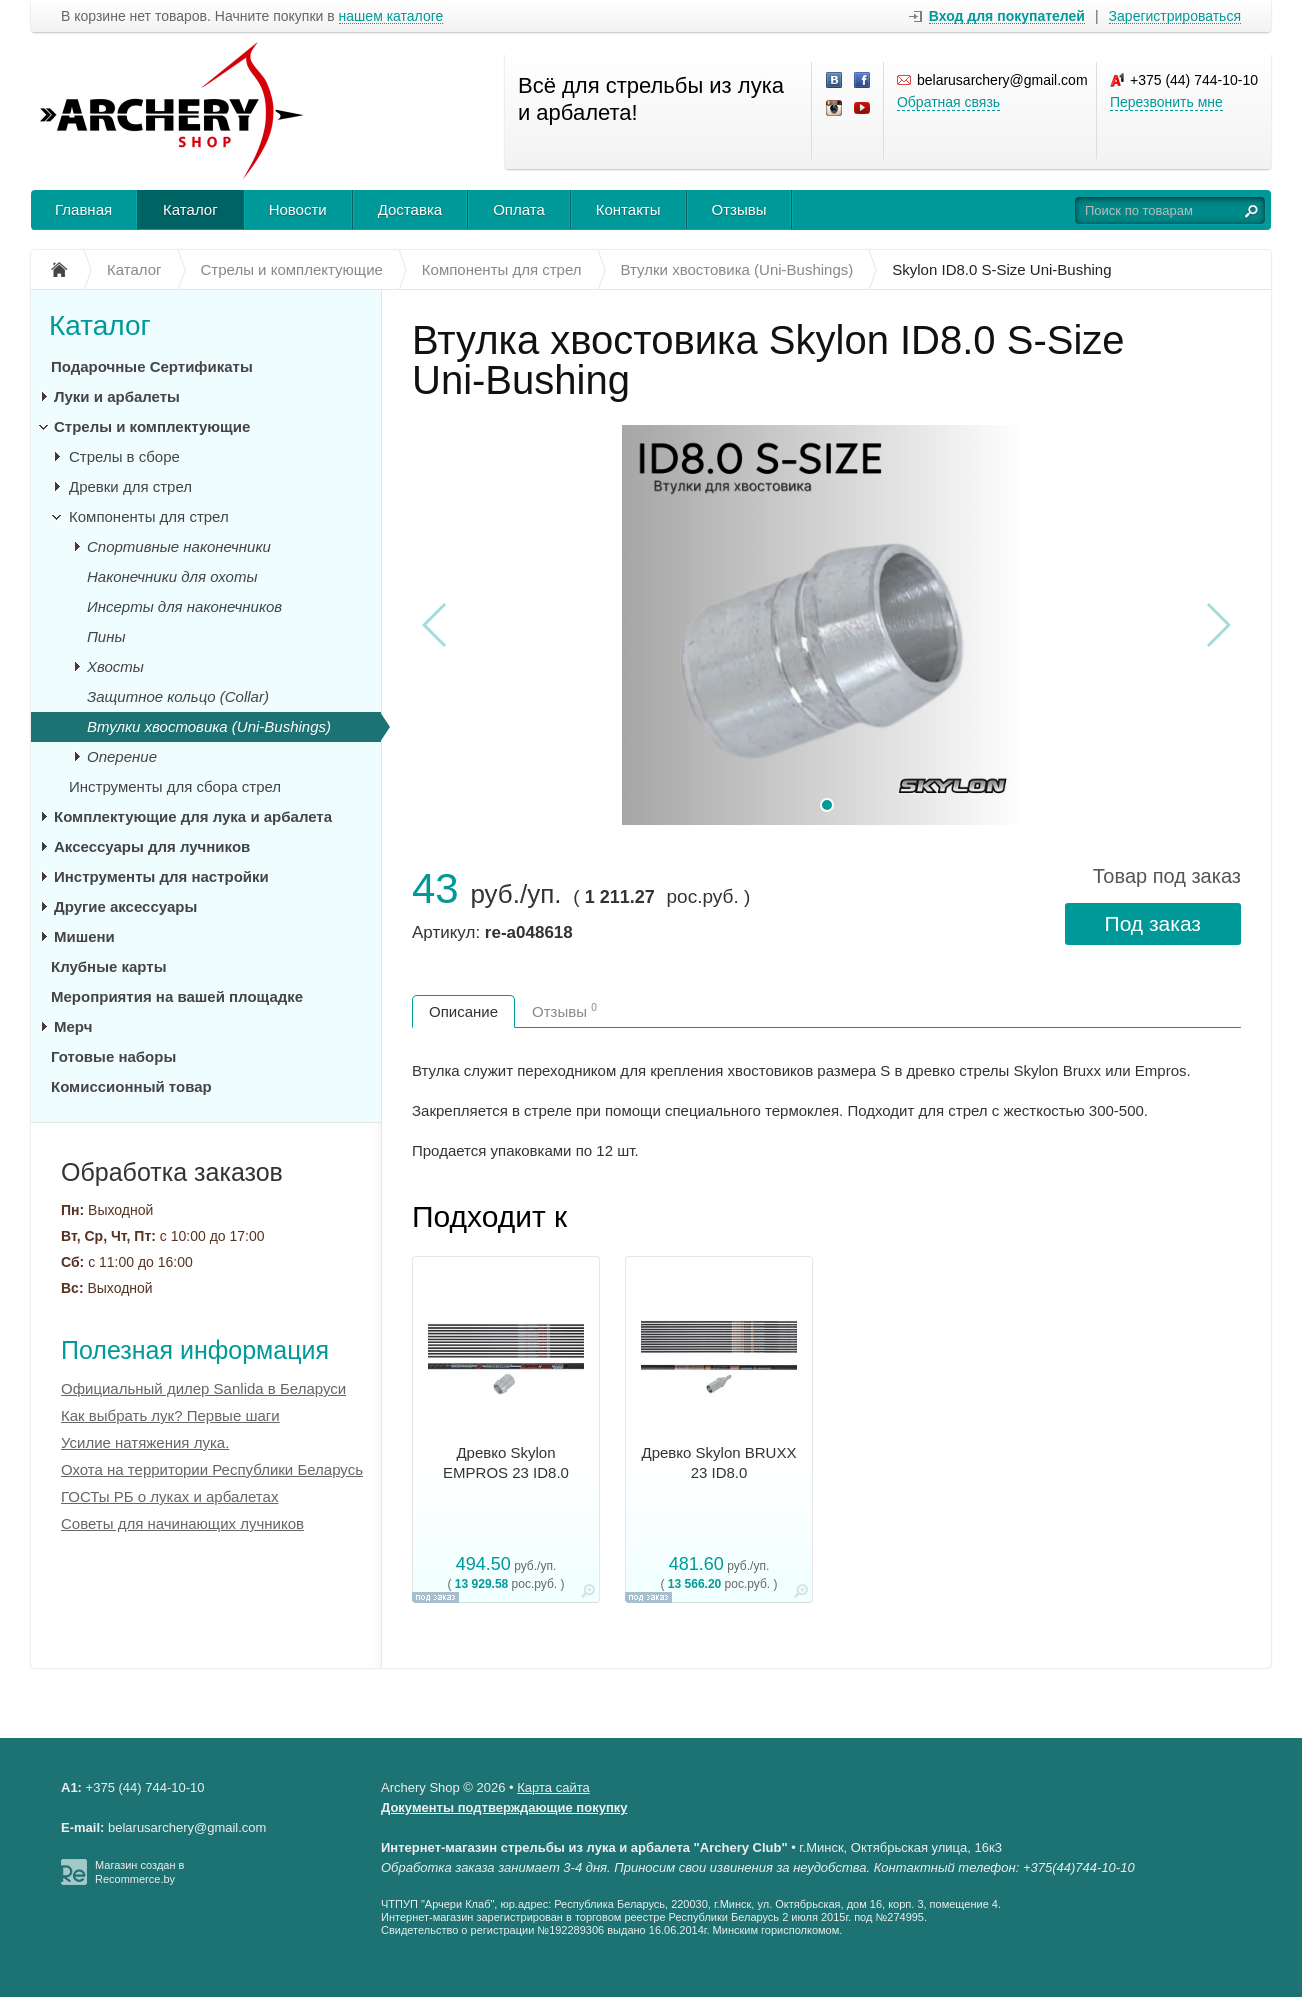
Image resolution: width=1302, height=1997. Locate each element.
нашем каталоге (391, 16)
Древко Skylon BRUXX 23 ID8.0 (719, 1462)
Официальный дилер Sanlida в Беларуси (203, 1388)
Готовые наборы (113, 1056)
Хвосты (115, 666)
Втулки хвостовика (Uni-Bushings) (209, 726)
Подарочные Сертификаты (152, 366)
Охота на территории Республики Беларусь (212, 1469)
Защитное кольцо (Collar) (178, 696)
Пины (106, 636)
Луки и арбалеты (117, 396)
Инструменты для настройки (161, 876)
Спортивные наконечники (179, 546)
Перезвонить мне (1166, 102)
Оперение (122, 756)
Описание (463, 1011)
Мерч (73, 1026)
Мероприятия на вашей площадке (177, 996)
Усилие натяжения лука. (145, 1442)
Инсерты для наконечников (184, 606)
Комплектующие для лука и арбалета (193, 816)
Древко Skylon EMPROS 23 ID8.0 (506, 1462)
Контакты (628, 209)
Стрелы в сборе (124, 456)
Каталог (190, 209)
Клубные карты (108, 966)
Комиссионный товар (131, 1086)
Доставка (410, 209)
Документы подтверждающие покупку (504, 1807)
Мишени (84, 936)
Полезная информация (195, 1350)
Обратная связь (948, 102)
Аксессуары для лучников (152, 846)
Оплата (519, 209)
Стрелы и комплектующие (152, 426)
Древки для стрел (130, 486)
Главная (83, 209)
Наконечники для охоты (172, 576)
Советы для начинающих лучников (182, 1523)
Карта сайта (553, 1787)
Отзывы (739, 209)
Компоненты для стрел (149, 516)
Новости (298, 209)
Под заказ (1153, 923)
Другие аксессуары (125, 906)
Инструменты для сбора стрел (175, 786)
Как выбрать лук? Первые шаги (170, 1415)
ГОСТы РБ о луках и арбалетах (169, 1496)
